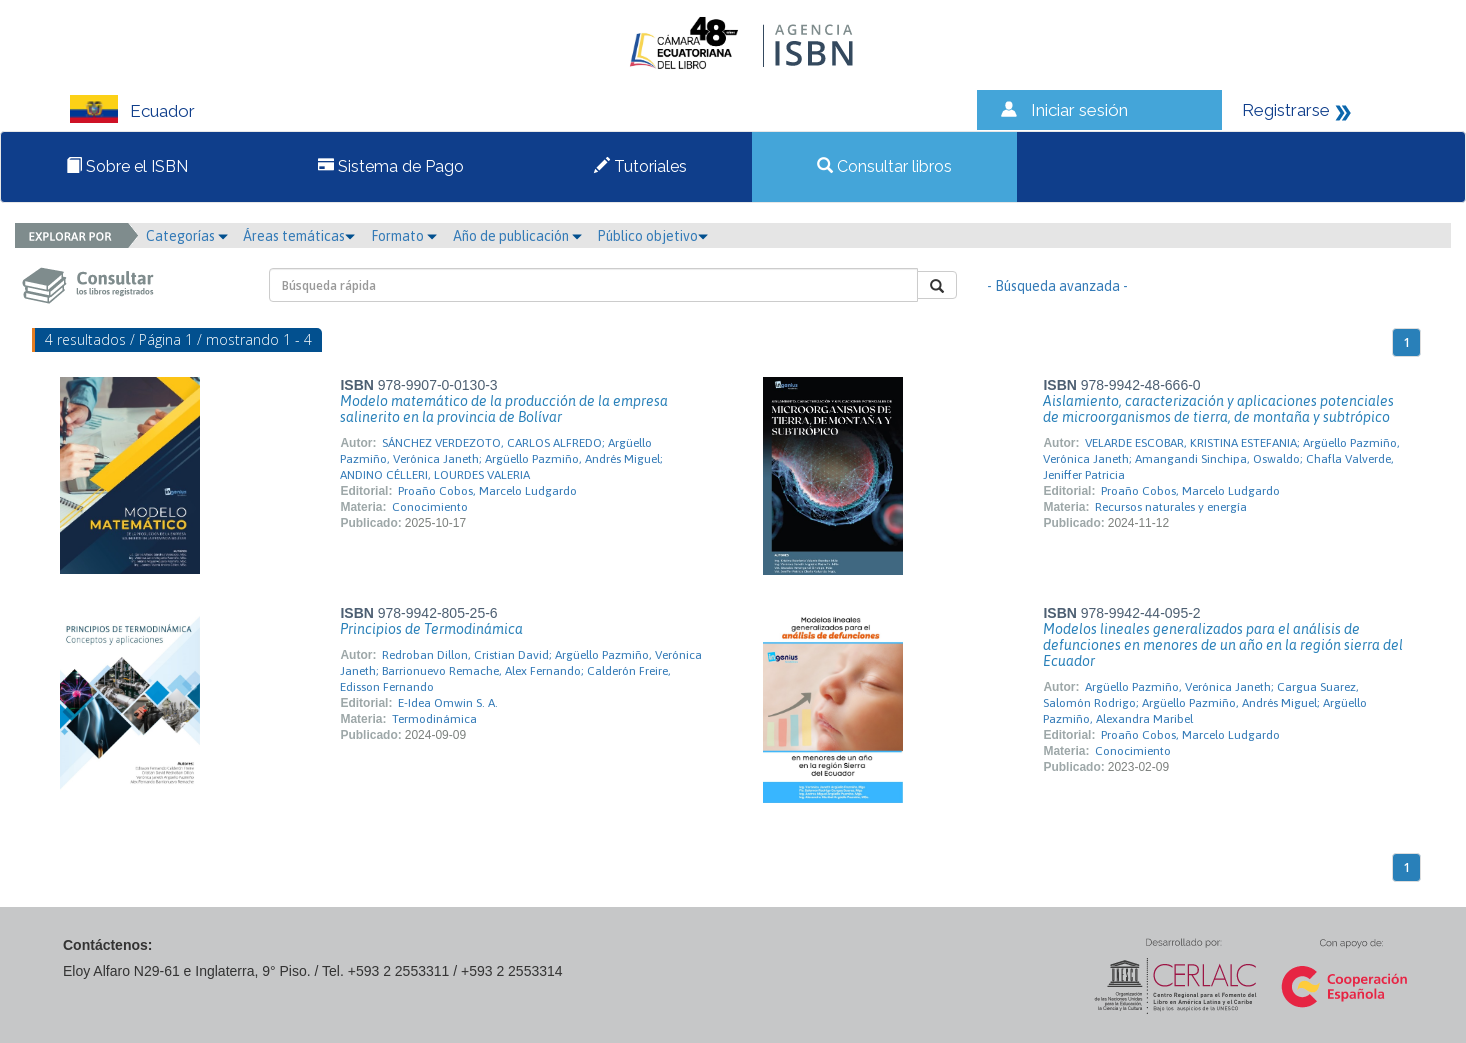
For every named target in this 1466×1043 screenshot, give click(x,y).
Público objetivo (652, 236)
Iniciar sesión (1079, 110)
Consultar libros (884, 166)
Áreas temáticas (299, 236)
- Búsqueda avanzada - (1057, 286)
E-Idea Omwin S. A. (448, 703)
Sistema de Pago (391, 166)
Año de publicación (517, 236)
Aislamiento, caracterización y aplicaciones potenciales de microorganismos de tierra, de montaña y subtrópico (1218, 409)
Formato (404, 236)
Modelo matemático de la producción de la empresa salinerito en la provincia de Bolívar (504, 409)
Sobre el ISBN (127, 166)
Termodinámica (434, 719)
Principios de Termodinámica (431, 629)
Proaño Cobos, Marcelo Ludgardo (487, 491)
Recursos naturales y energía (1171, 507)
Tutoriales (640, 166)
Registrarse (1286, 110)
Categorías (187, 236)
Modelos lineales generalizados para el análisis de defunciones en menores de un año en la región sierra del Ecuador (1223, 645)
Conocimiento (430, 507)
